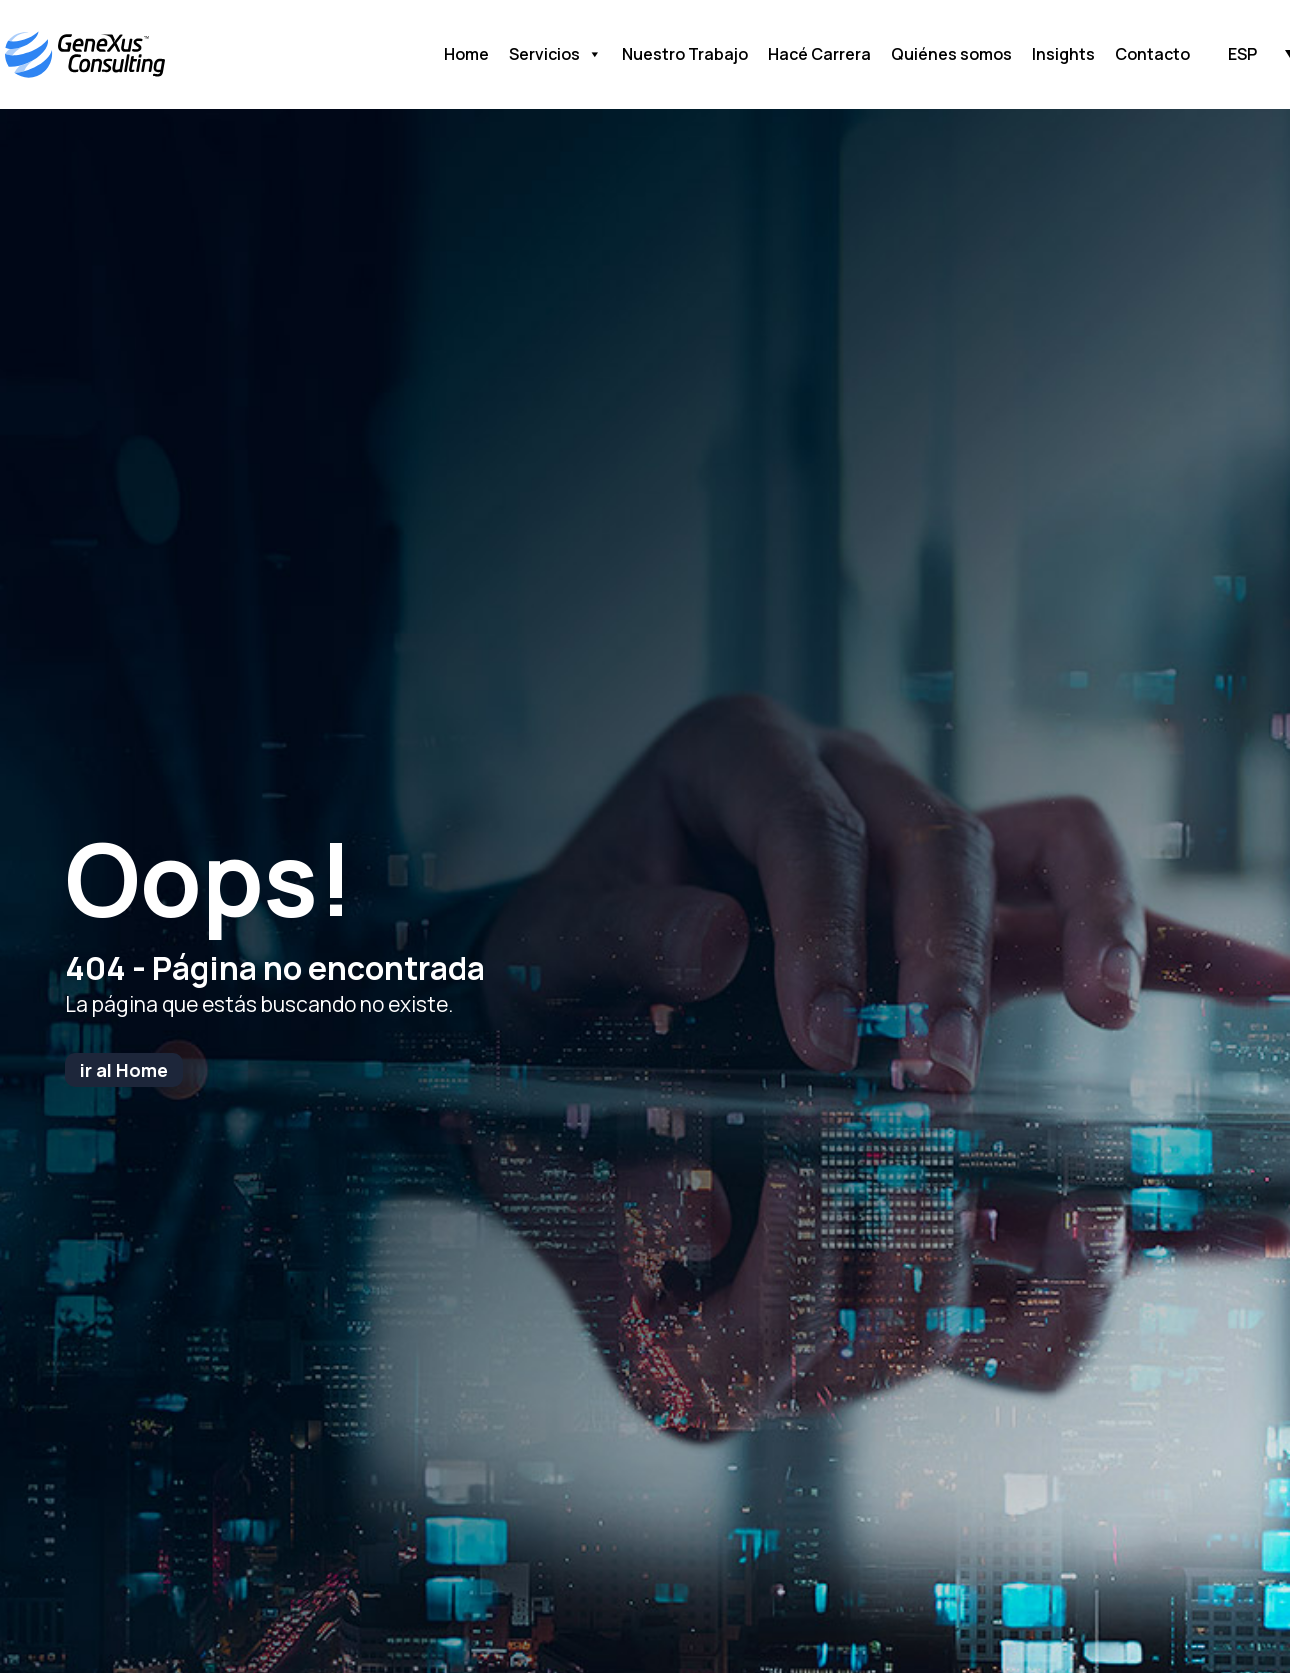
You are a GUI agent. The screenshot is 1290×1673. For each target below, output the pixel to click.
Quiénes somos (951, 54)
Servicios (555, 54)
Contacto (1152, 54)
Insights (1063, 54)
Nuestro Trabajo (685, 54)
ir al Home (124, 1070)
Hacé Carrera (819, 54)
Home (466, 54)
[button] (1242, 53)
